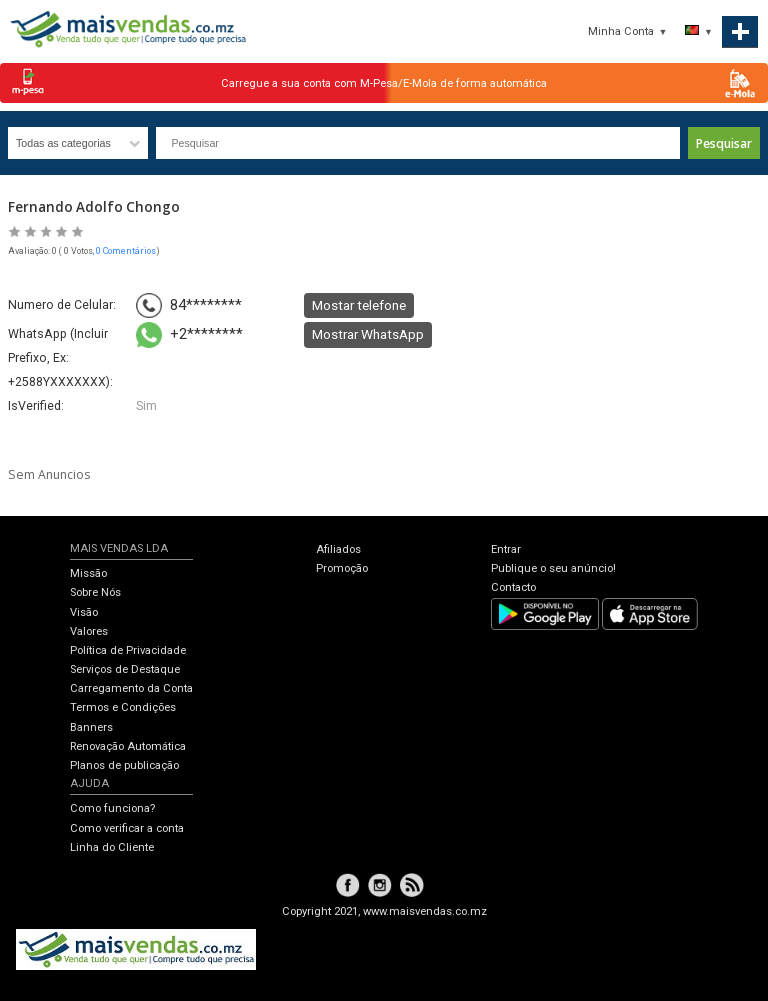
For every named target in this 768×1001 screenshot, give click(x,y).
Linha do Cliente (112, 847)
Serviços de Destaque (125, 669)
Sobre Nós (95, 592)
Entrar (506, 549)
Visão (84, 612)
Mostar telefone (359, 305)
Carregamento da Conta (131, 688)
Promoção (342, 568)
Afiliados (338, 549)
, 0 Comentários (124, 251)
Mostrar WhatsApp (368, 334)
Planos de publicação (124, 765)
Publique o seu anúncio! (553, 568)
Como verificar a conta (127, 828)
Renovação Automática (128, 746)
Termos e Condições (123, 707)
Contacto (513, 587)
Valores (89, 631)
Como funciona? (112, 808)
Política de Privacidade (128, 650)
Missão (88, 573)
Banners (91, 727)
